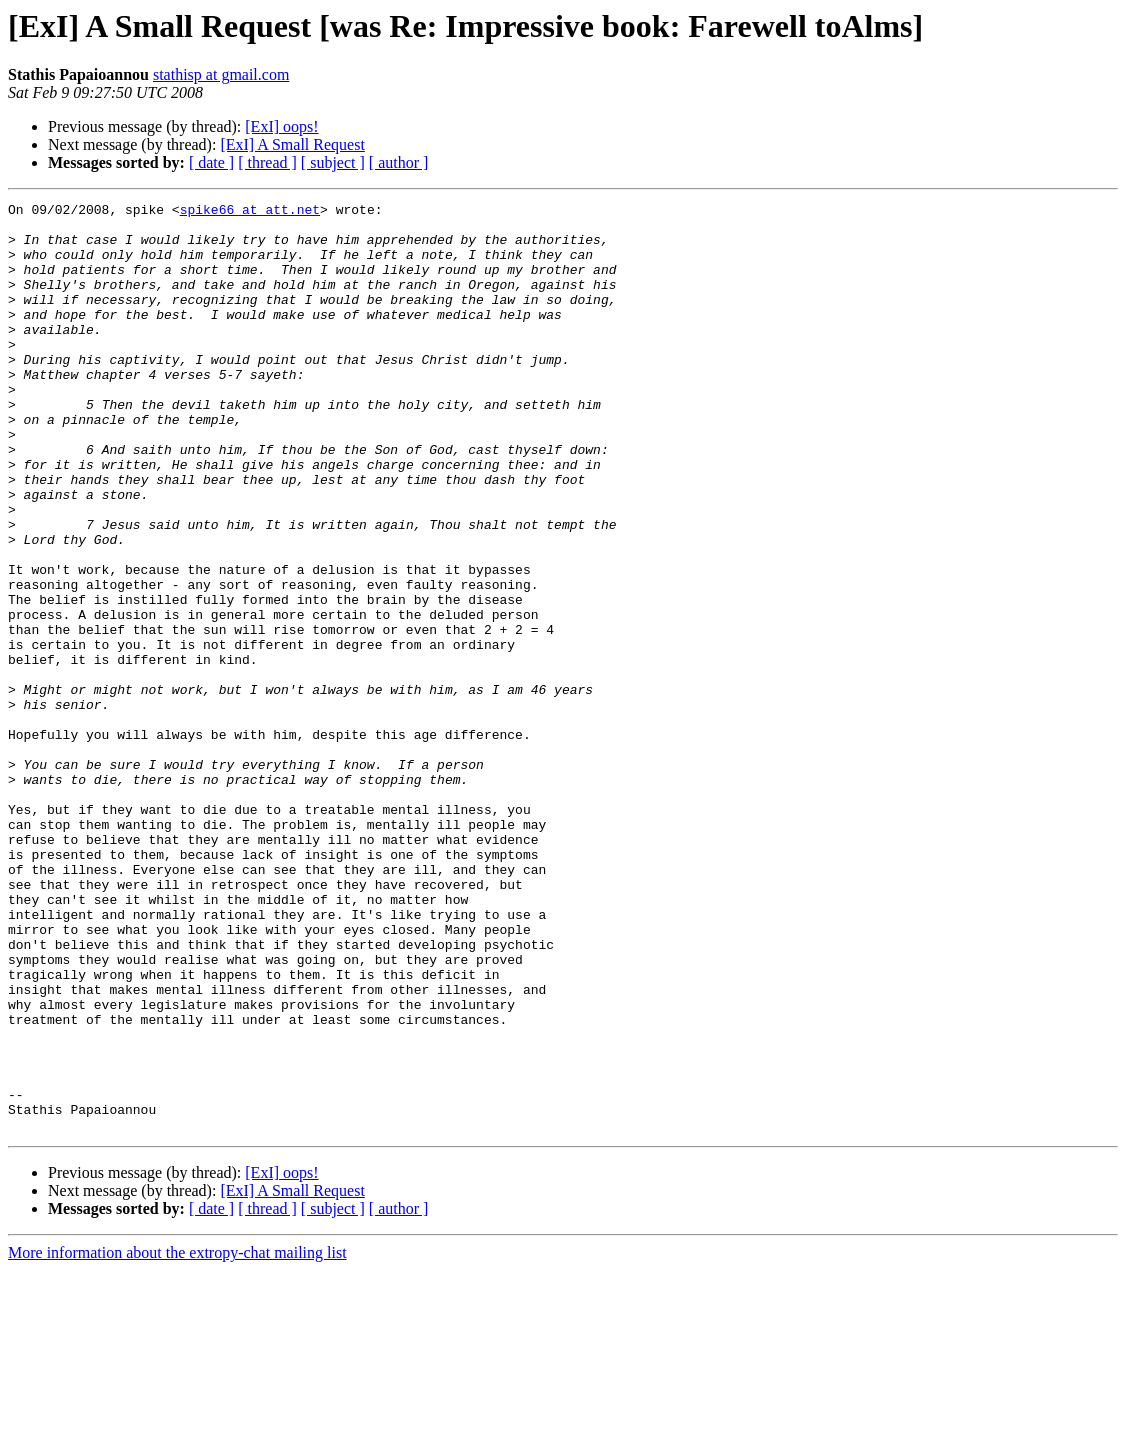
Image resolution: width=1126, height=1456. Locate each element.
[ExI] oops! (281, 126)
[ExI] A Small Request (292, 144)
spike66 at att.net (250, 212)
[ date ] (211, 162)
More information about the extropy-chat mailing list (177, 1438)
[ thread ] (267, 162)
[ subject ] (333, 162)
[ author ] (399, 162)
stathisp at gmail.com (221, 74)
